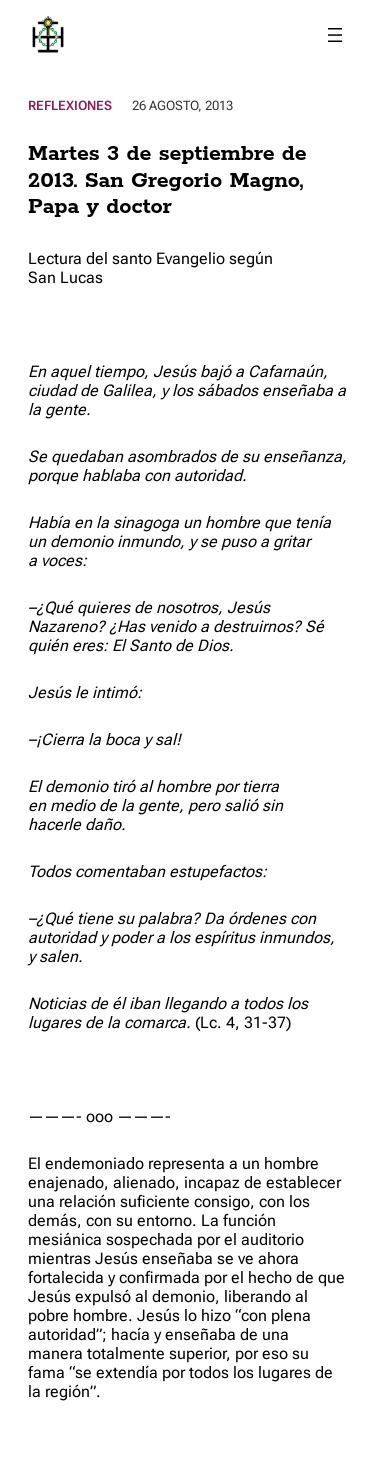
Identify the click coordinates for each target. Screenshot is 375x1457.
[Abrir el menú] (335, 35)
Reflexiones (70, 105)
